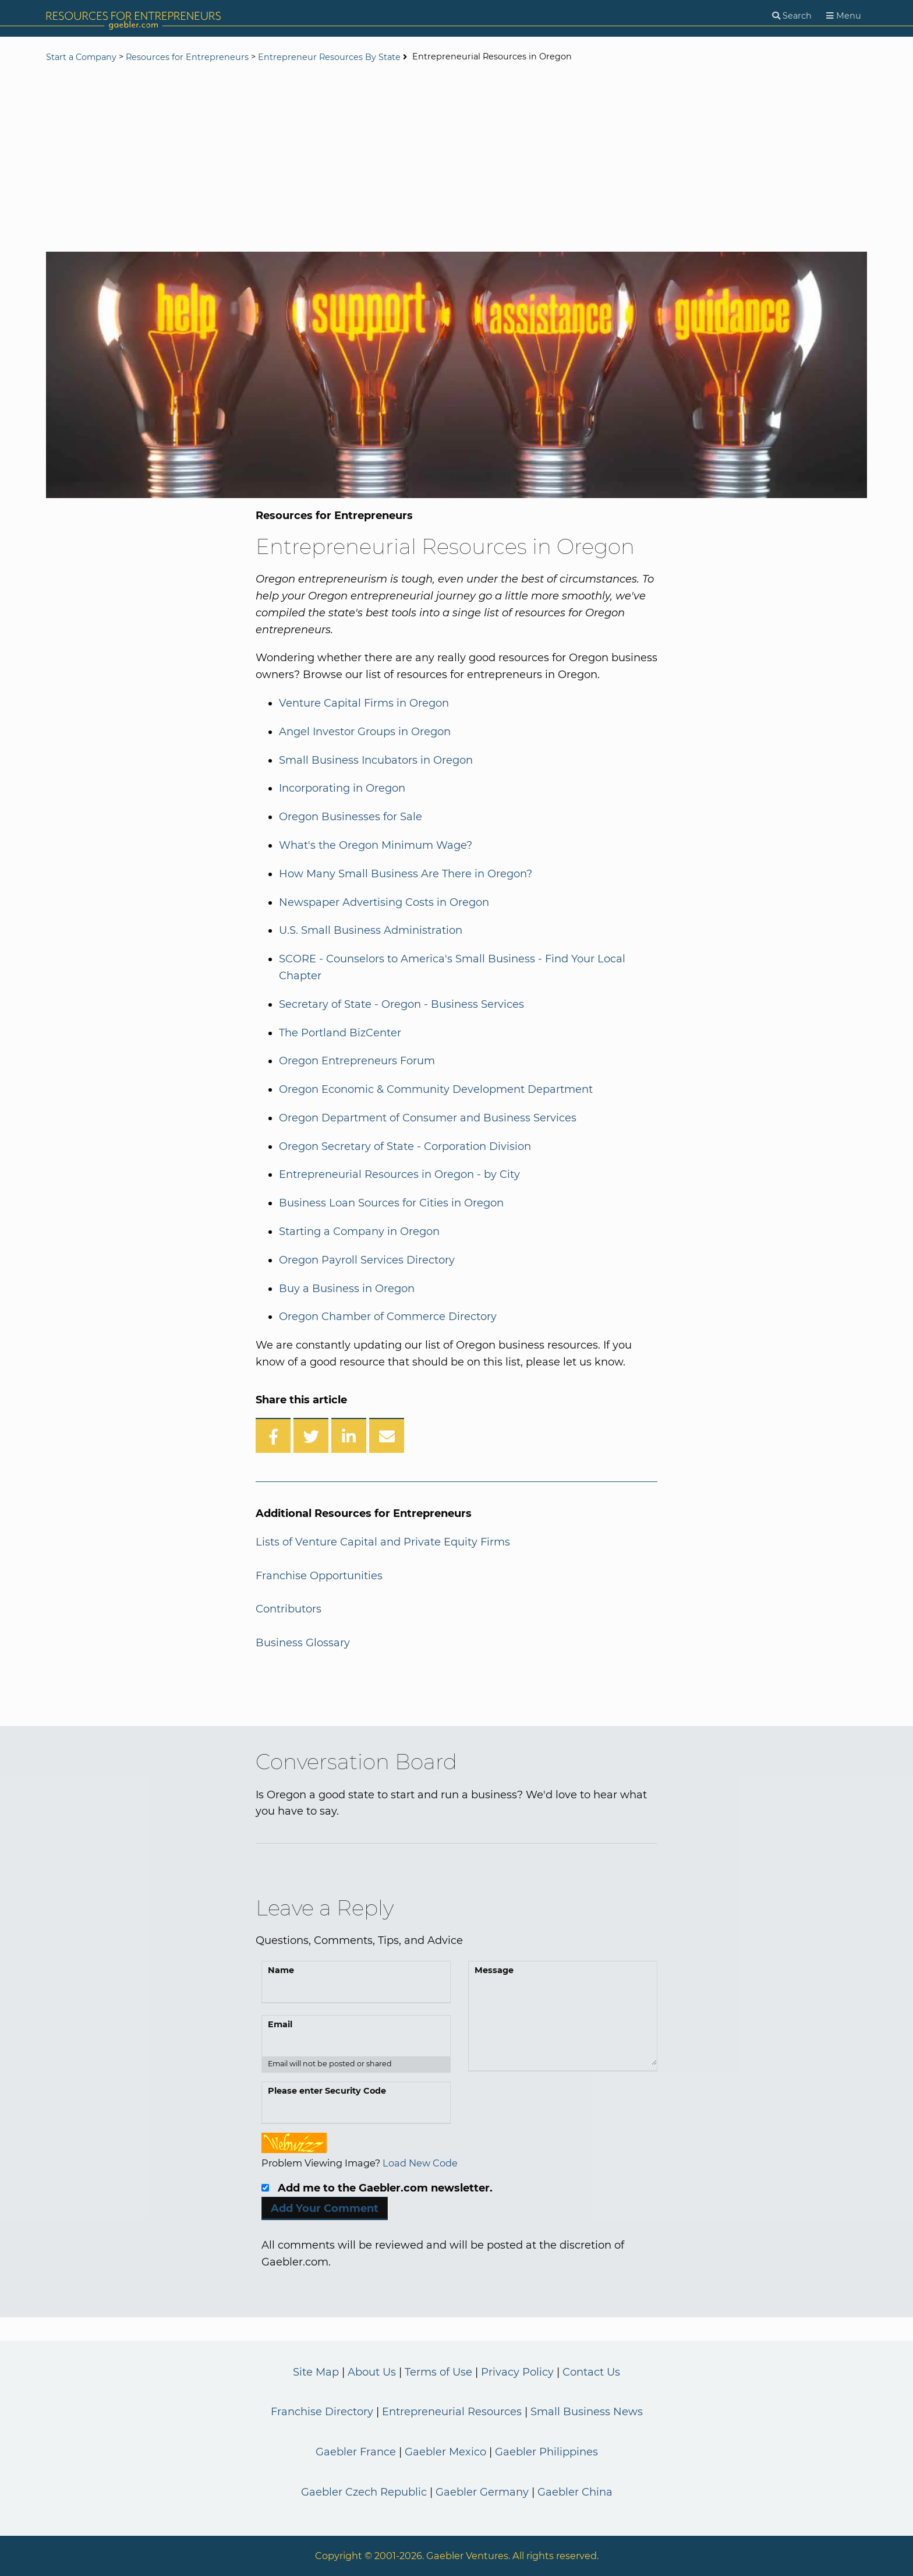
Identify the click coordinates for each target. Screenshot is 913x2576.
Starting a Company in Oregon (359, 1231)
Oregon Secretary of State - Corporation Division (405, 1146)
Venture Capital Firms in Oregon (364, 703)
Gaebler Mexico (445, 2452)
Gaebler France (356, 2452)
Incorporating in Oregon (342, 788)
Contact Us (591, 2372)
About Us (372, 2372)
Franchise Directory (322, 2411)
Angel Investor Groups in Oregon (365, 731)
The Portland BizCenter (340, 1032)
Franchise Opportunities (319, 1575)
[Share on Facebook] (273, 1435)
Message (494, 1970)
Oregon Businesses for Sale (350, 816)
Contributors (288, 1609)
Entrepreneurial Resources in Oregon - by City (399, 1174)
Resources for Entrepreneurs (187, 57)
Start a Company (81, 57)
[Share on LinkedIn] (348, 1435)
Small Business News (586, 2411)
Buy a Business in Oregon (347, 1288)
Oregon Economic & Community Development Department (436, 1089)
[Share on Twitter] (310, 1435)
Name (281, 1970)
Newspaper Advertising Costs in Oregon (384, 902)
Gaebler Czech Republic (364, 2492)
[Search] (792, 16)
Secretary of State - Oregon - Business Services (401, 1004)
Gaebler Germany (482, 2492)
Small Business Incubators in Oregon (376, 760)
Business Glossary (303, 1642)
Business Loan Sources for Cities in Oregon (391, 1203)
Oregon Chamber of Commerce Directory (388, 1316)
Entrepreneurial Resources (452, 2411)
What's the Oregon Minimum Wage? (375, 845)
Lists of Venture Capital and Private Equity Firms (383, 1542)
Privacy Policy (517, 2372)
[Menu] (843, 16)
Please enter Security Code (327, 2090)
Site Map (316, 2372)
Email (280, 2024)
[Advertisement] (456, 158)
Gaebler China (575, 2492)
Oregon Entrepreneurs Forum (357, 1060)
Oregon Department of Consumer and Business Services (427, 1117)
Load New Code (420, 2163)
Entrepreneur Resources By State (329, 57)
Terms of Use (438, 2372)
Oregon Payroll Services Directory (367, 1260)
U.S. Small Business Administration (370, 930)
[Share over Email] (386, 1435)
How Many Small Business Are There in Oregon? (405, 873)
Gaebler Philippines (546, 2452)
